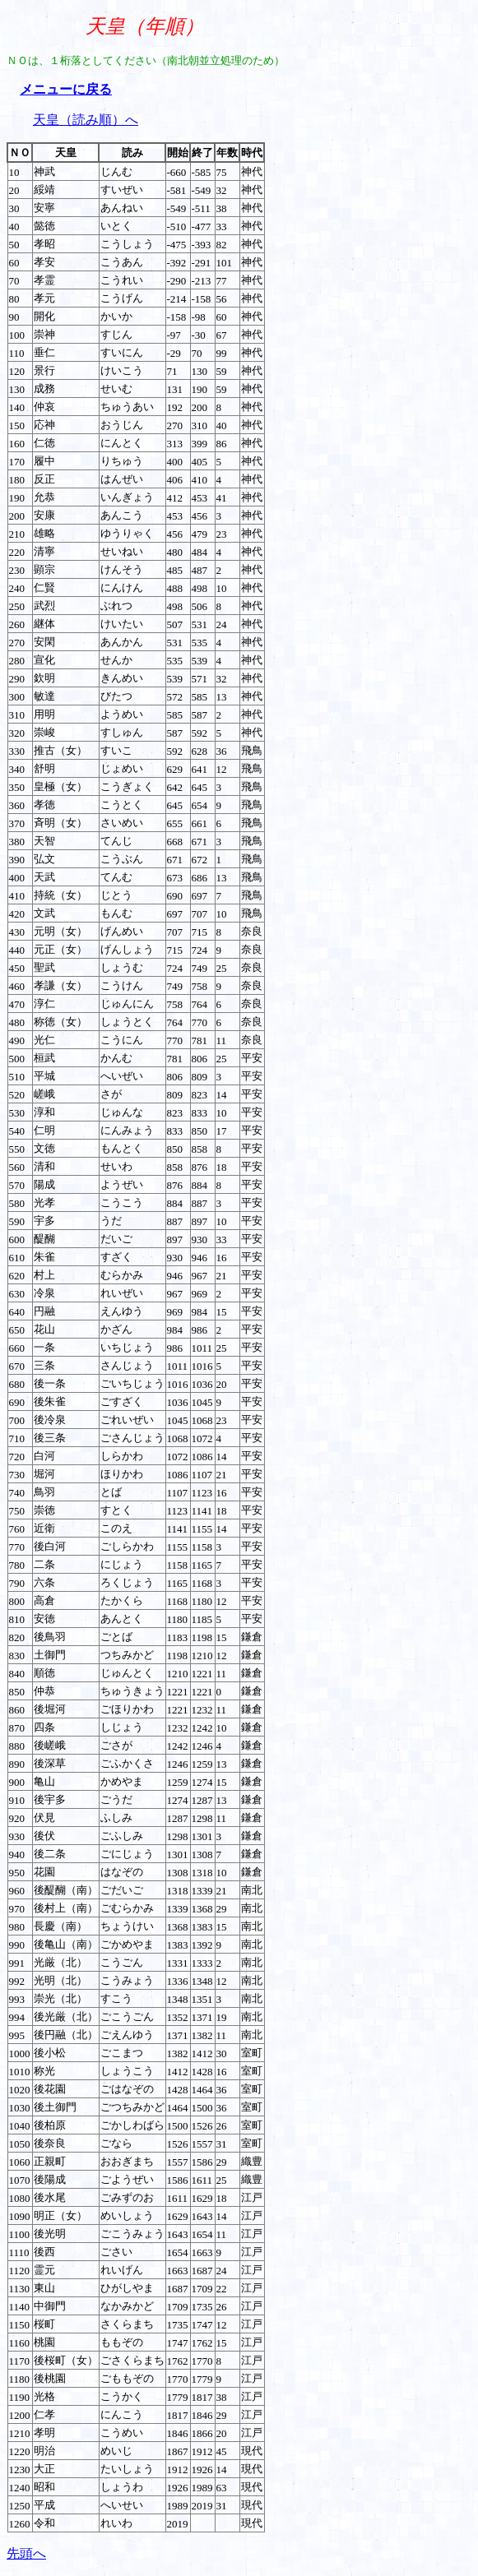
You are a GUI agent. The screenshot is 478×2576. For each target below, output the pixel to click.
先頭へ (26, 2553)
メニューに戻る (66, 89)
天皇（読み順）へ (85, 120)
